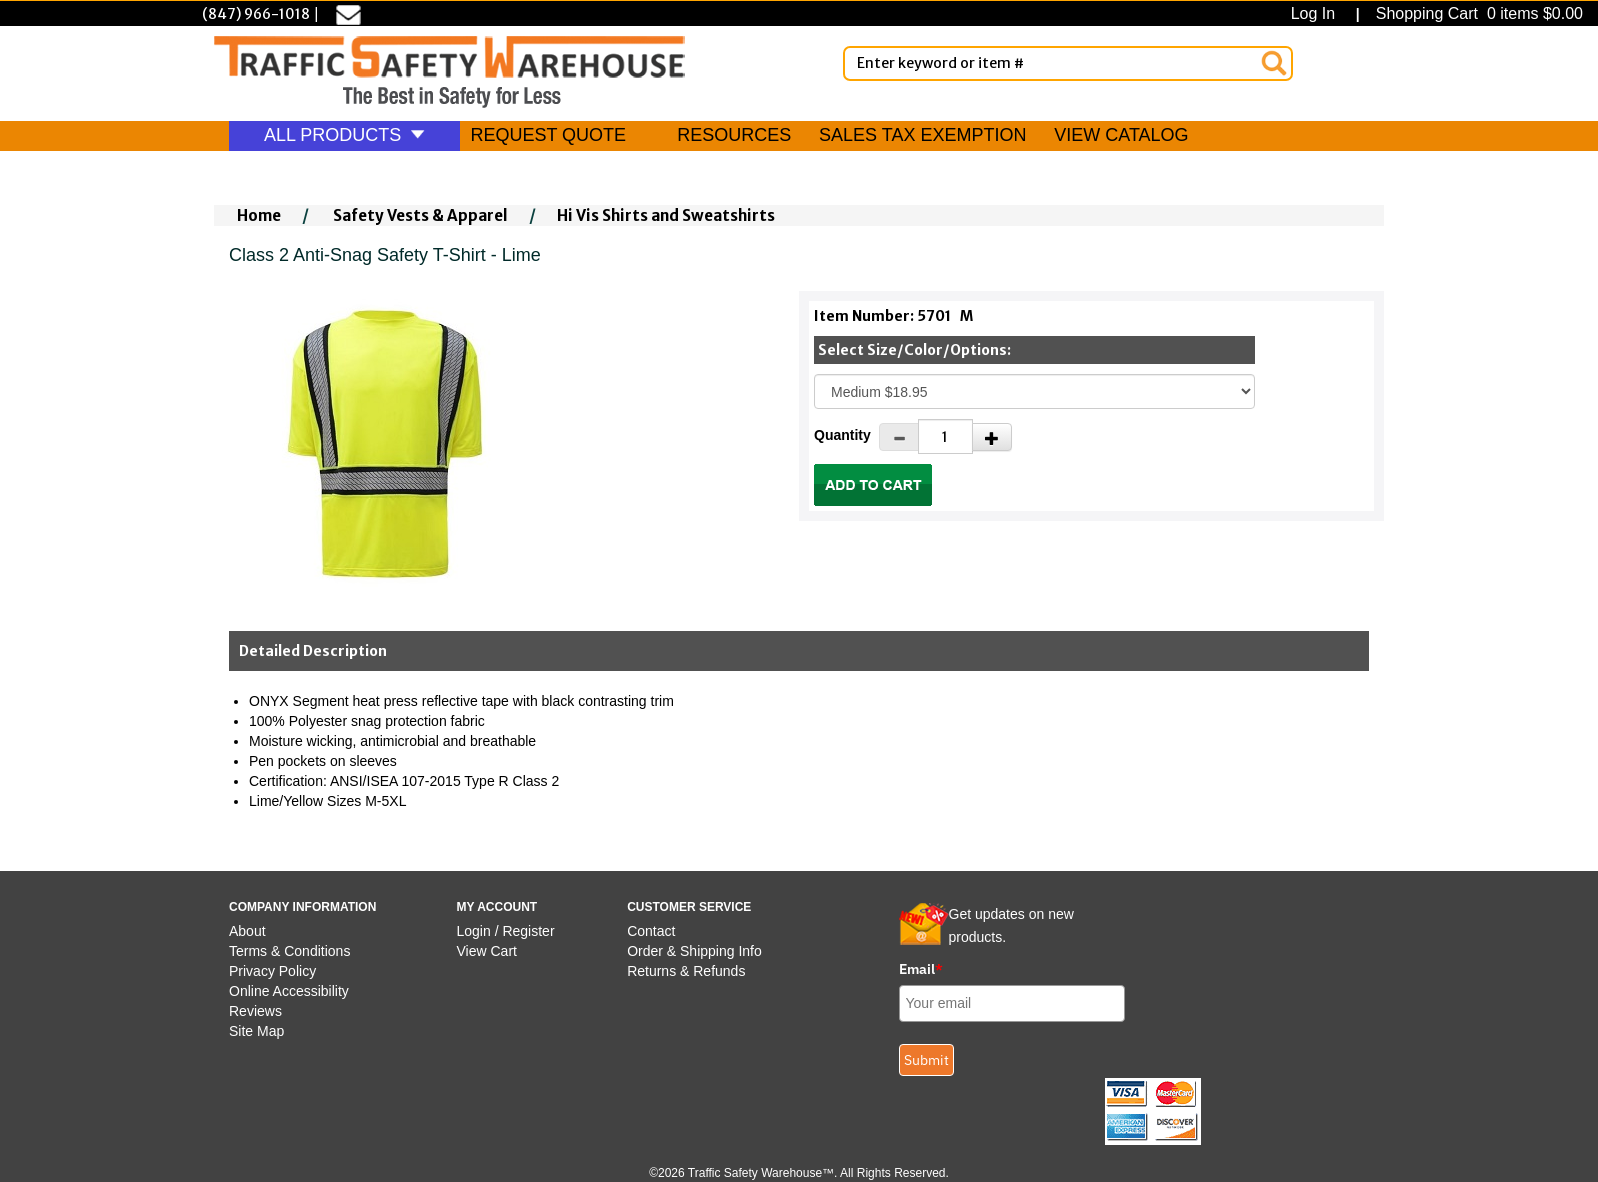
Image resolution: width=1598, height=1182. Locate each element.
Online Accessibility (289, 991)
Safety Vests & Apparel (420, 215)
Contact (651, 931)
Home (259, 215)
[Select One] (1034, 391)
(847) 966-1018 (256, 14)
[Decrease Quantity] (899, 437)
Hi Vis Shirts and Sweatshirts (666, 215)
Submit (926, 1060)
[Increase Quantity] (992, 437)
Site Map (256, 1031)
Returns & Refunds (686, 971)
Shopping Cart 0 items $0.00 (1477, 13)
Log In (1317, 13)
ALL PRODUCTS (344, 135)
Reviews (255, 1011)
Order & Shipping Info (694, 951)
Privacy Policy (272, 971)
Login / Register (506, 931)
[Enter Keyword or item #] (1068, 63)
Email (921, 969)
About (247, 931)
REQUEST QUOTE (548, 135)
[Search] (1274, 63)
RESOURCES (734, 135)
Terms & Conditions (289, 951)
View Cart (487, 951)
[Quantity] (945, 436)
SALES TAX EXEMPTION (922, 135)
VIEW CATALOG (1121, 135)
